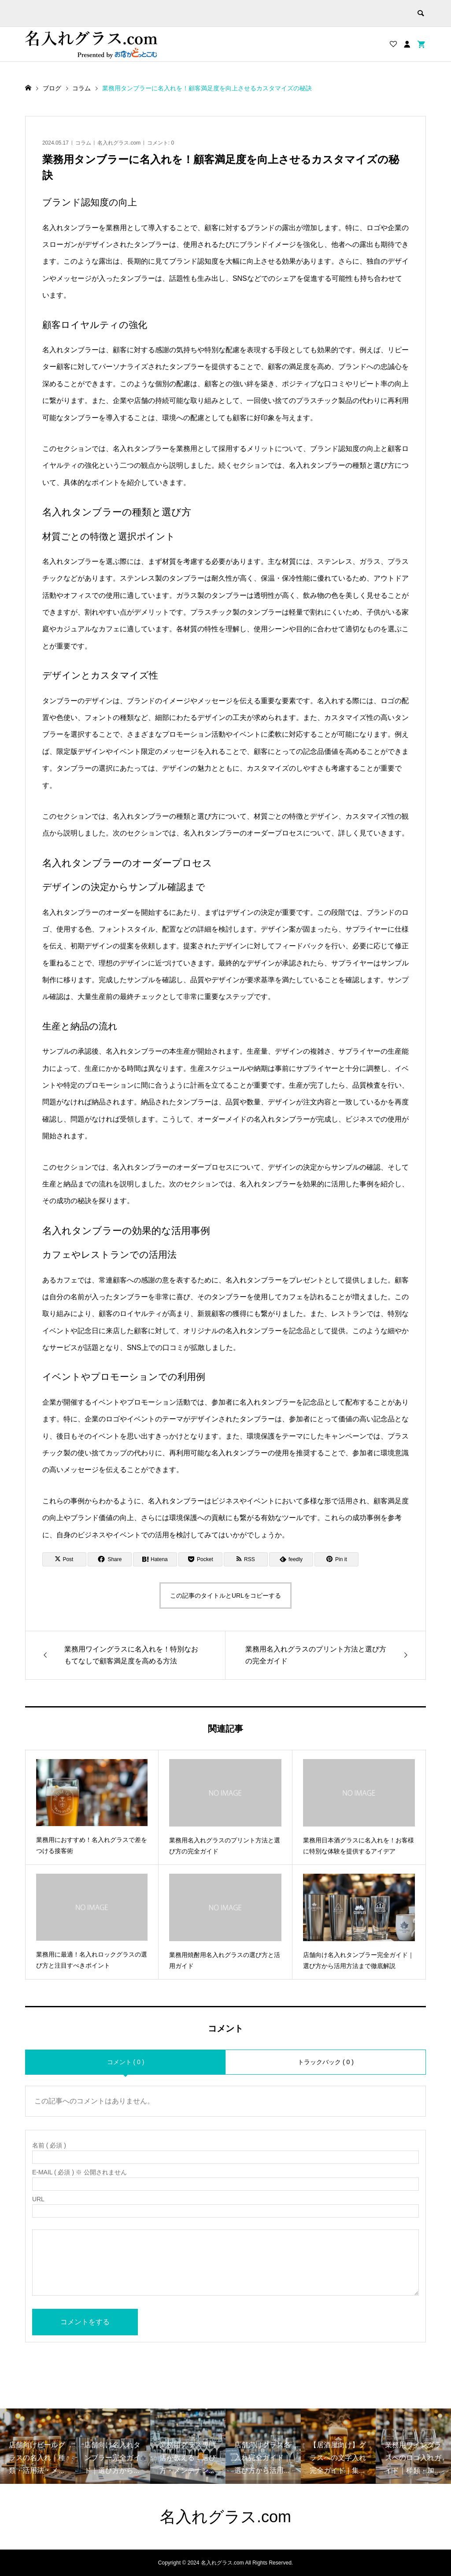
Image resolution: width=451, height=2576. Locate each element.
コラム (83, 143)
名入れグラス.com (118, 143)
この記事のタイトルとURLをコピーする (225, 1595)
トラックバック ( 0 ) (326, 2061)
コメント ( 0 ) (125, 2061)
